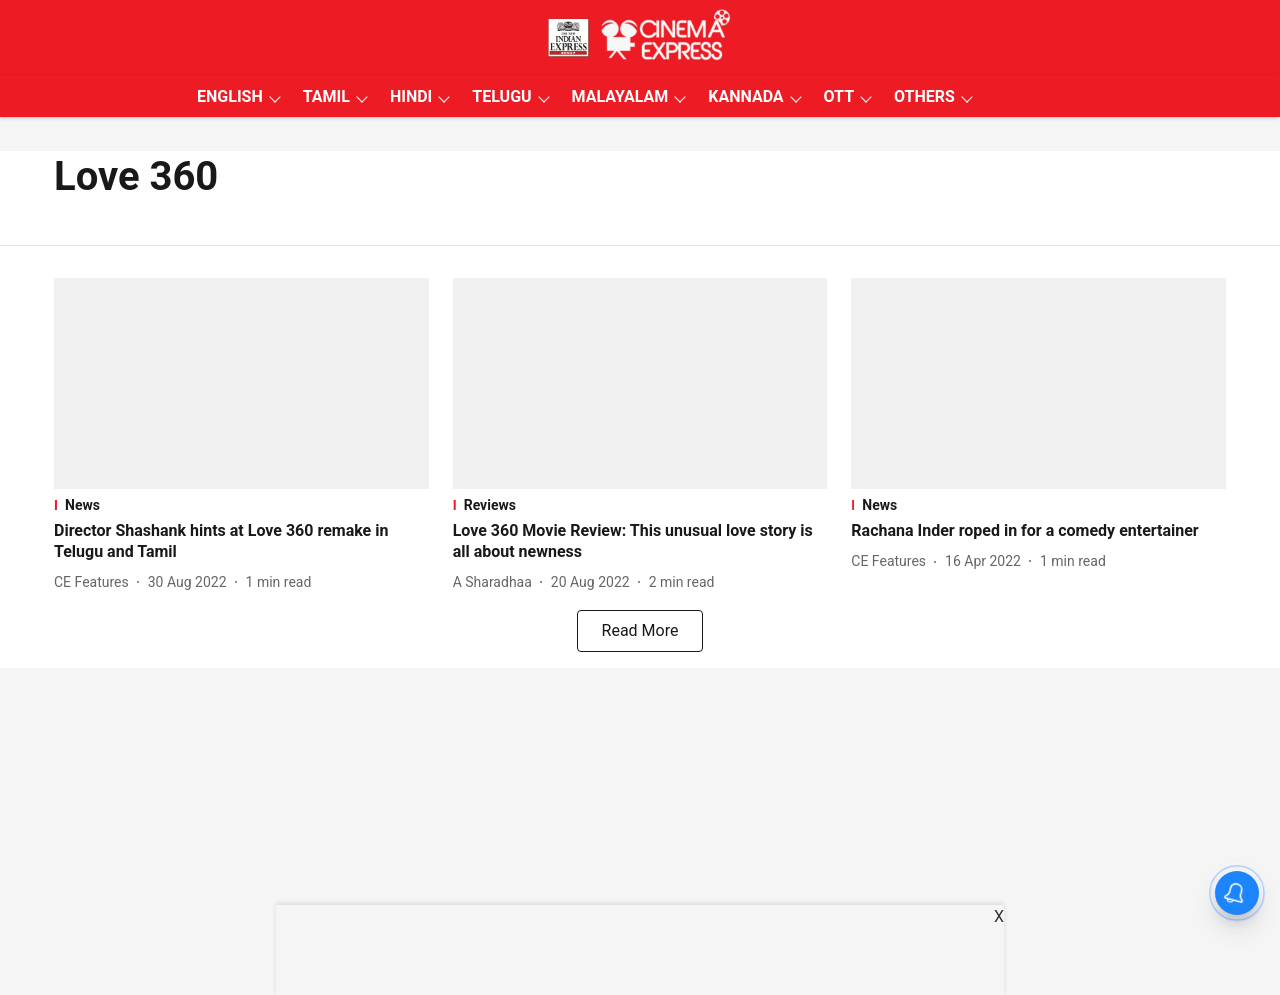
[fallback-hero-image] (241, 383)
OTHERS (924, 96)
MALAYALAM (620, 96)
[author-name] (95, 582)
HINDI (411, 96)
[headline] (241, 542)
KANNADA (745, 96)
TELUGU (501, 96)
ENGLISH (230, 96)
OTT (839, 96)
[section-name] (241, 505)
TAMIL (326, 96)
